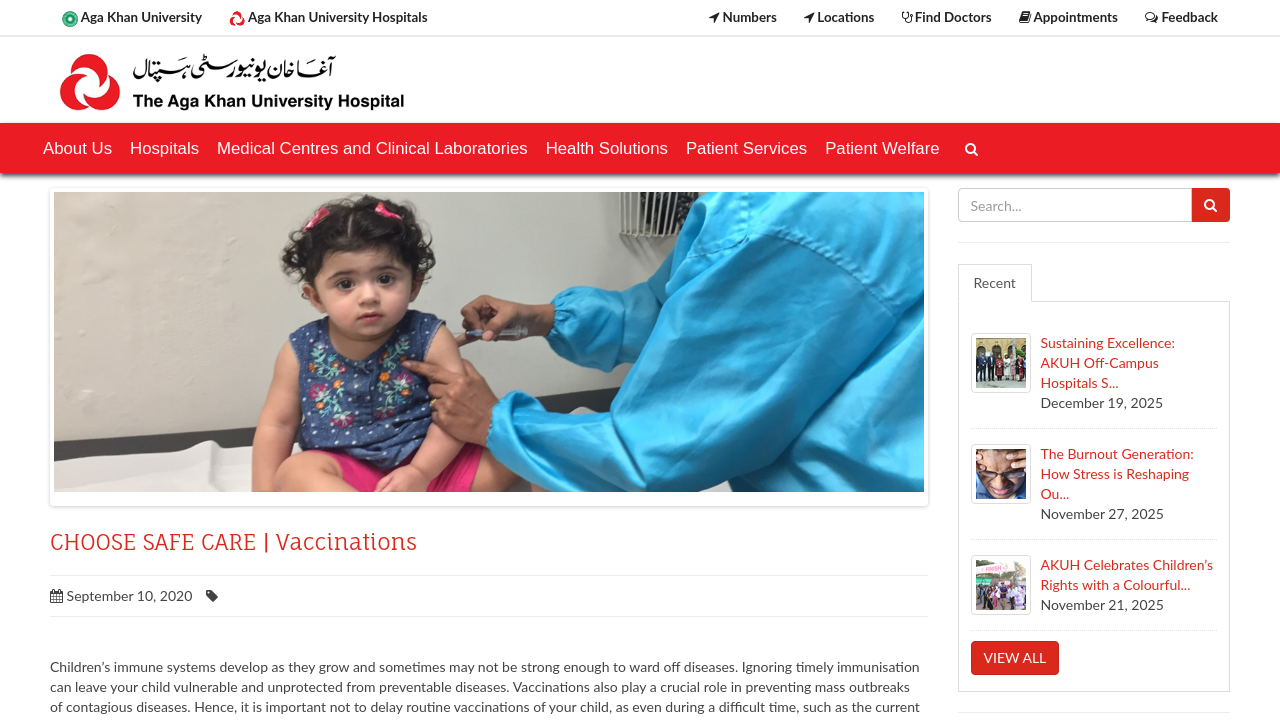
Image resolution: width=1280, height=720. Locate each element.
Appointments (1068, 17)
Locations (839, 17)
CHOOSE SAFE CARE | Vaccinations (233, 542)
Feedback (1181, 17)
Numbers (743, 17)
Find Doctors (947, 17)
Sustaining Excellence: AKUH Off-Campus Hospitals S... (1108, 362)
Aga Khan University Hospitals (328, 18)
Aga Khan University (132, 18)
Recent (995, 282)
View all (1015, 657)
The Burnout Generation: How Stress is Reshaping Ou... (1117, 473)
